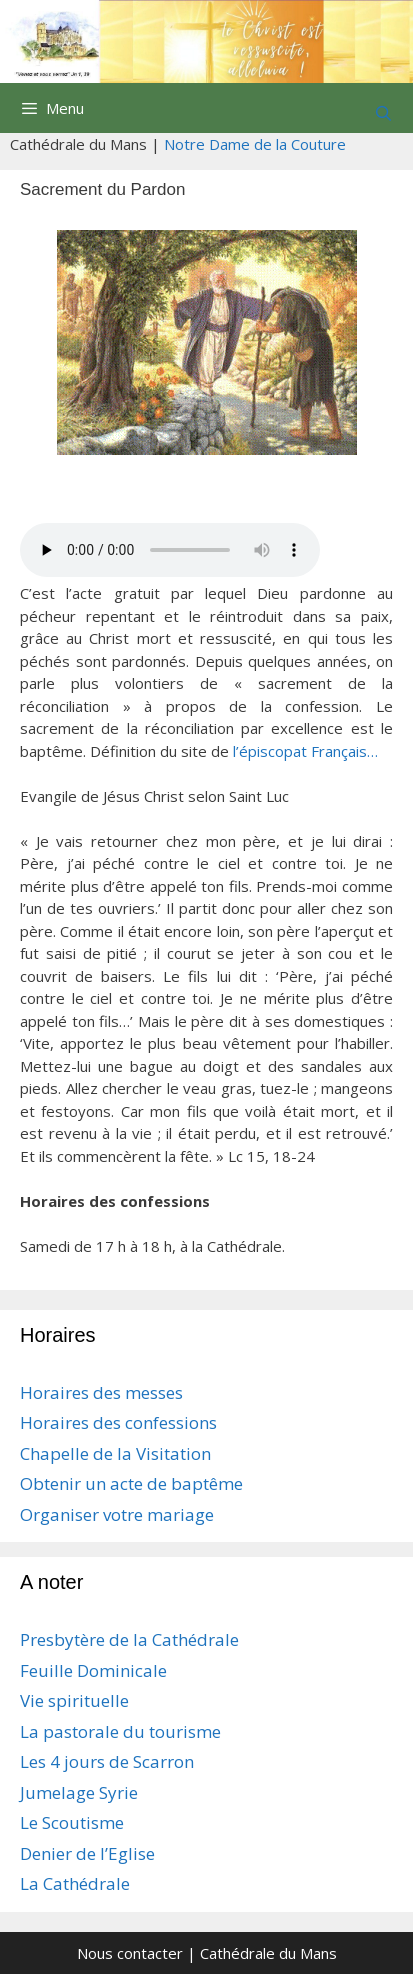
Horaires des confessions (118, 1422)
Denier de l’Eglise (87, 1853)
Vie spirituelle (74, 1700)
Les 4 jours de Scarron (107, 1761)
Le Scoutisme (72, 1822)
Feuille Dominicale (93, 1670)
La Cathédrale (75, 1883)
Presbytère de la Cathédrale (129, 1639)
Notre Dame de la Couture (255, 144)
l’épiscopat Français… (305, 751)
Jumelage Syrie (79, 1792)
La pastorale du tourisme (120, 1731)
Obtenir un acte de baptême (131, 1483)
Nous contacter (130, 1953)
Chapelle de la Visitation (115, 1453)
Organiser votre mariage (117, 1514)
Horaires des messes (101, 1392)
